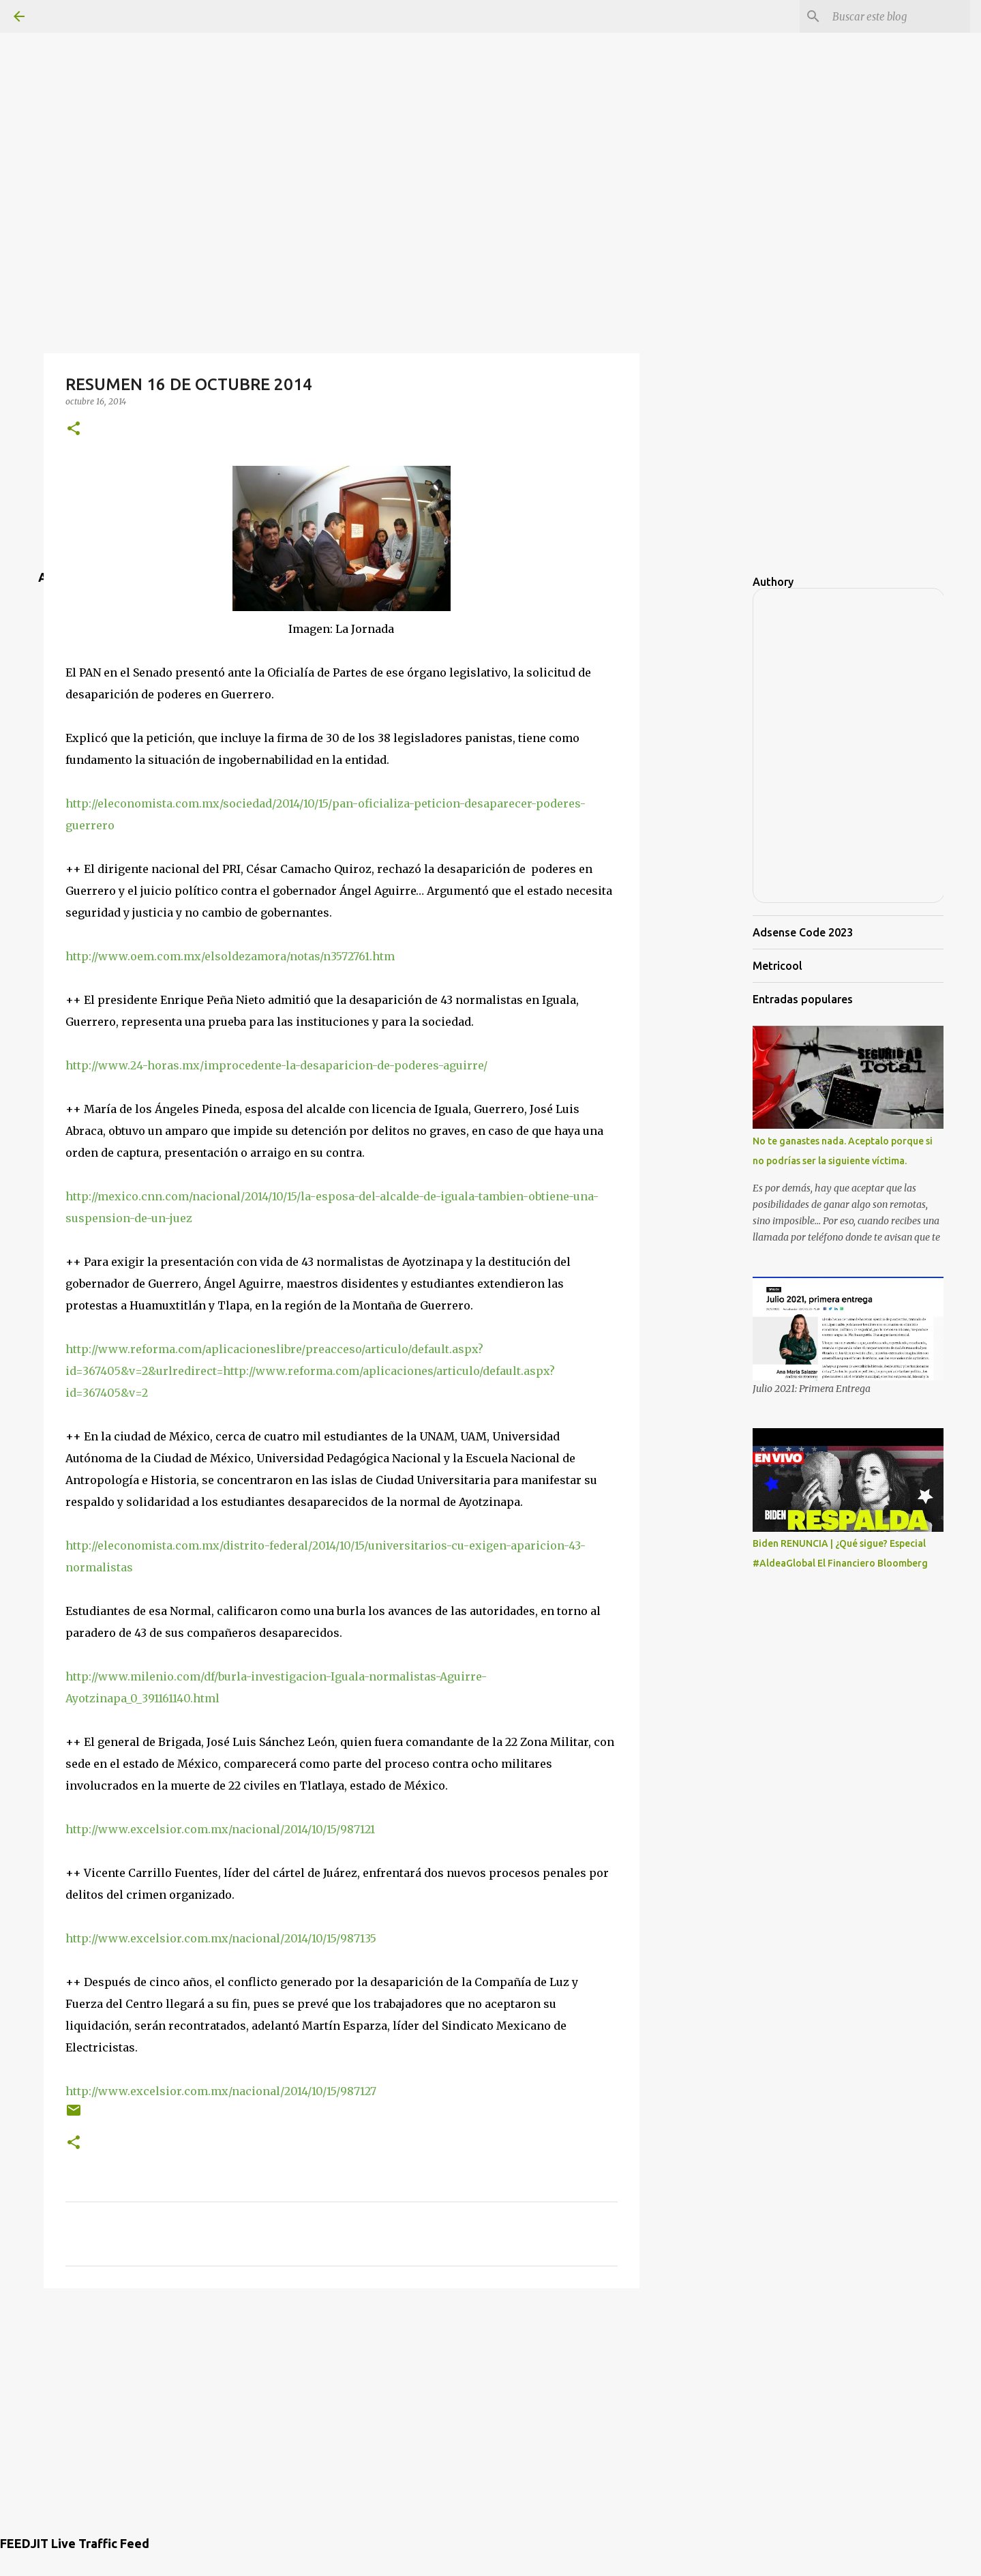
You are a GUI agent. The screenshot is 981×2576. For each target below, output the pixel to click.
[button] (73, 429)
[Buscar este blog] (898, 16)
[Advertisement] (491, 95)
